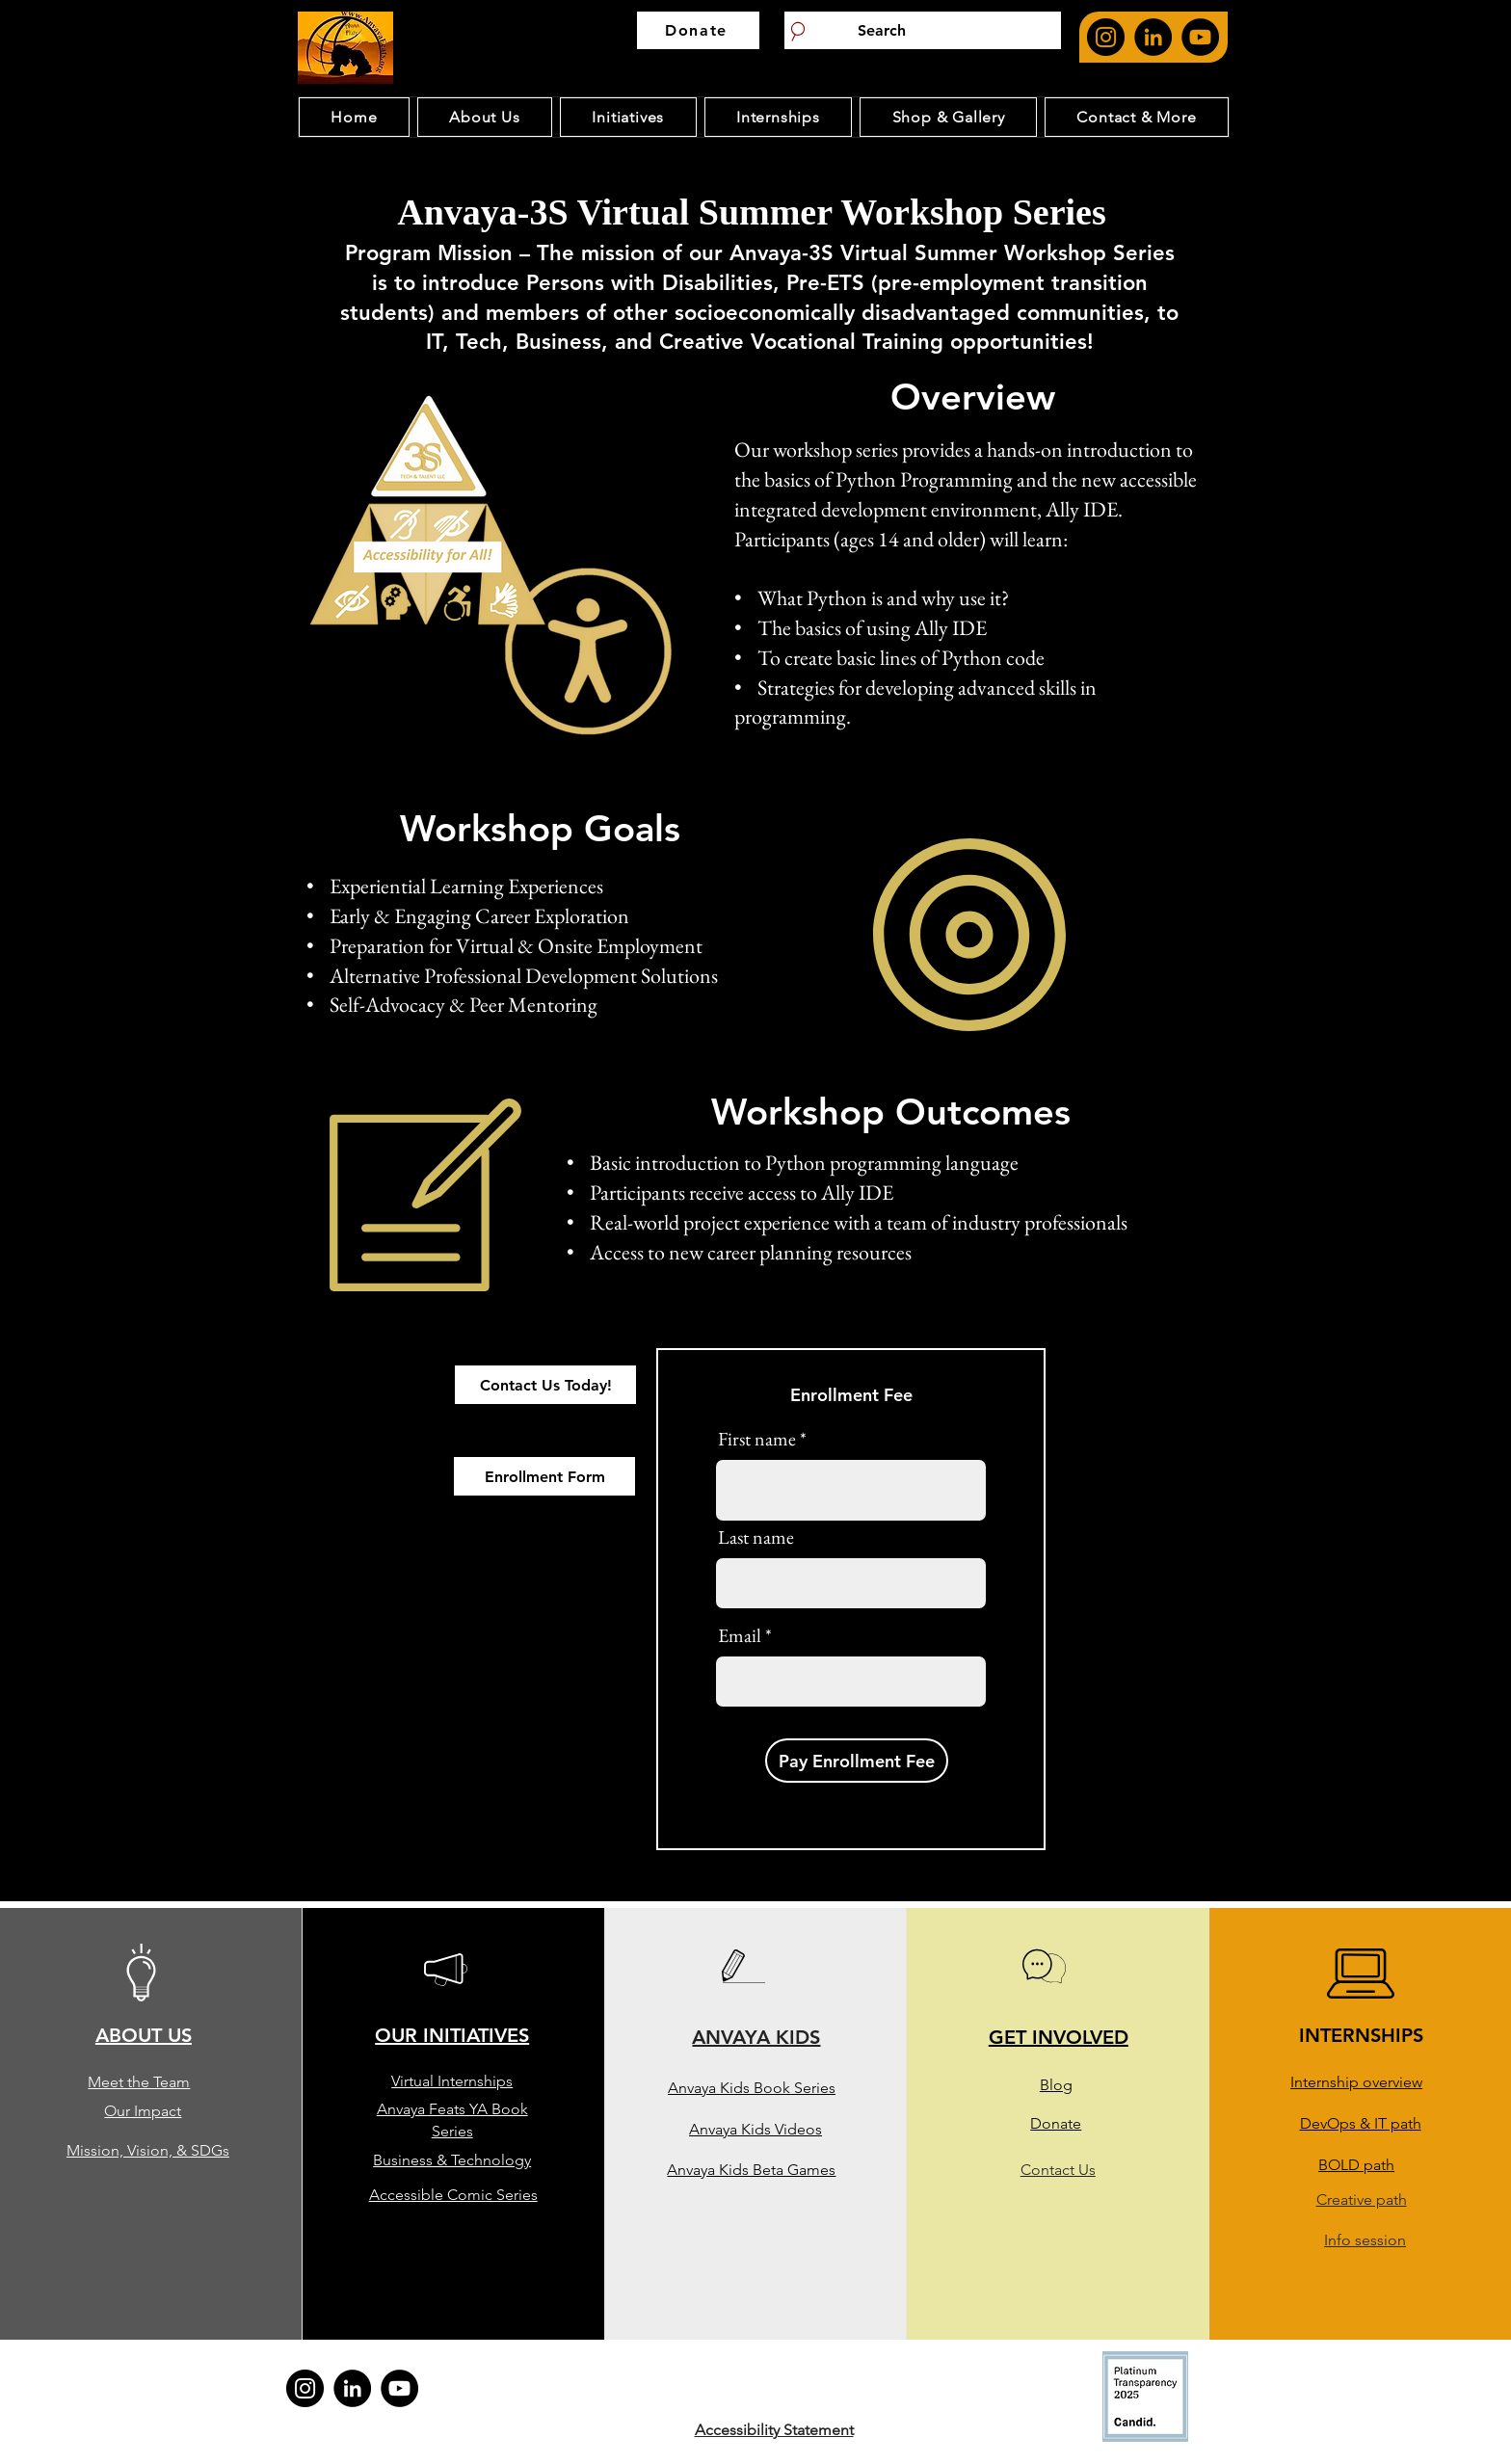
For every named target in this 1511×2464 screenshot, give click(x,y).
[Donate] (698, 30)
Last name (756, 1537)
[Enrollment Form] (544, 1476)
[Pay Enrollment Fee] (856, 1760)
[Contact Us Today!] (545, 1384)
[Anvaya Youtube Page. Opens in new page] (1200, 37)
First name (757, 1438)
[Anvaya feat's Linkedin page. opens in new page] (1153, 37)
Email (739, 1635)
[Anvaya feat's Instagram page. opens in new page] (1106, 37)
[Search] (922, 30)
